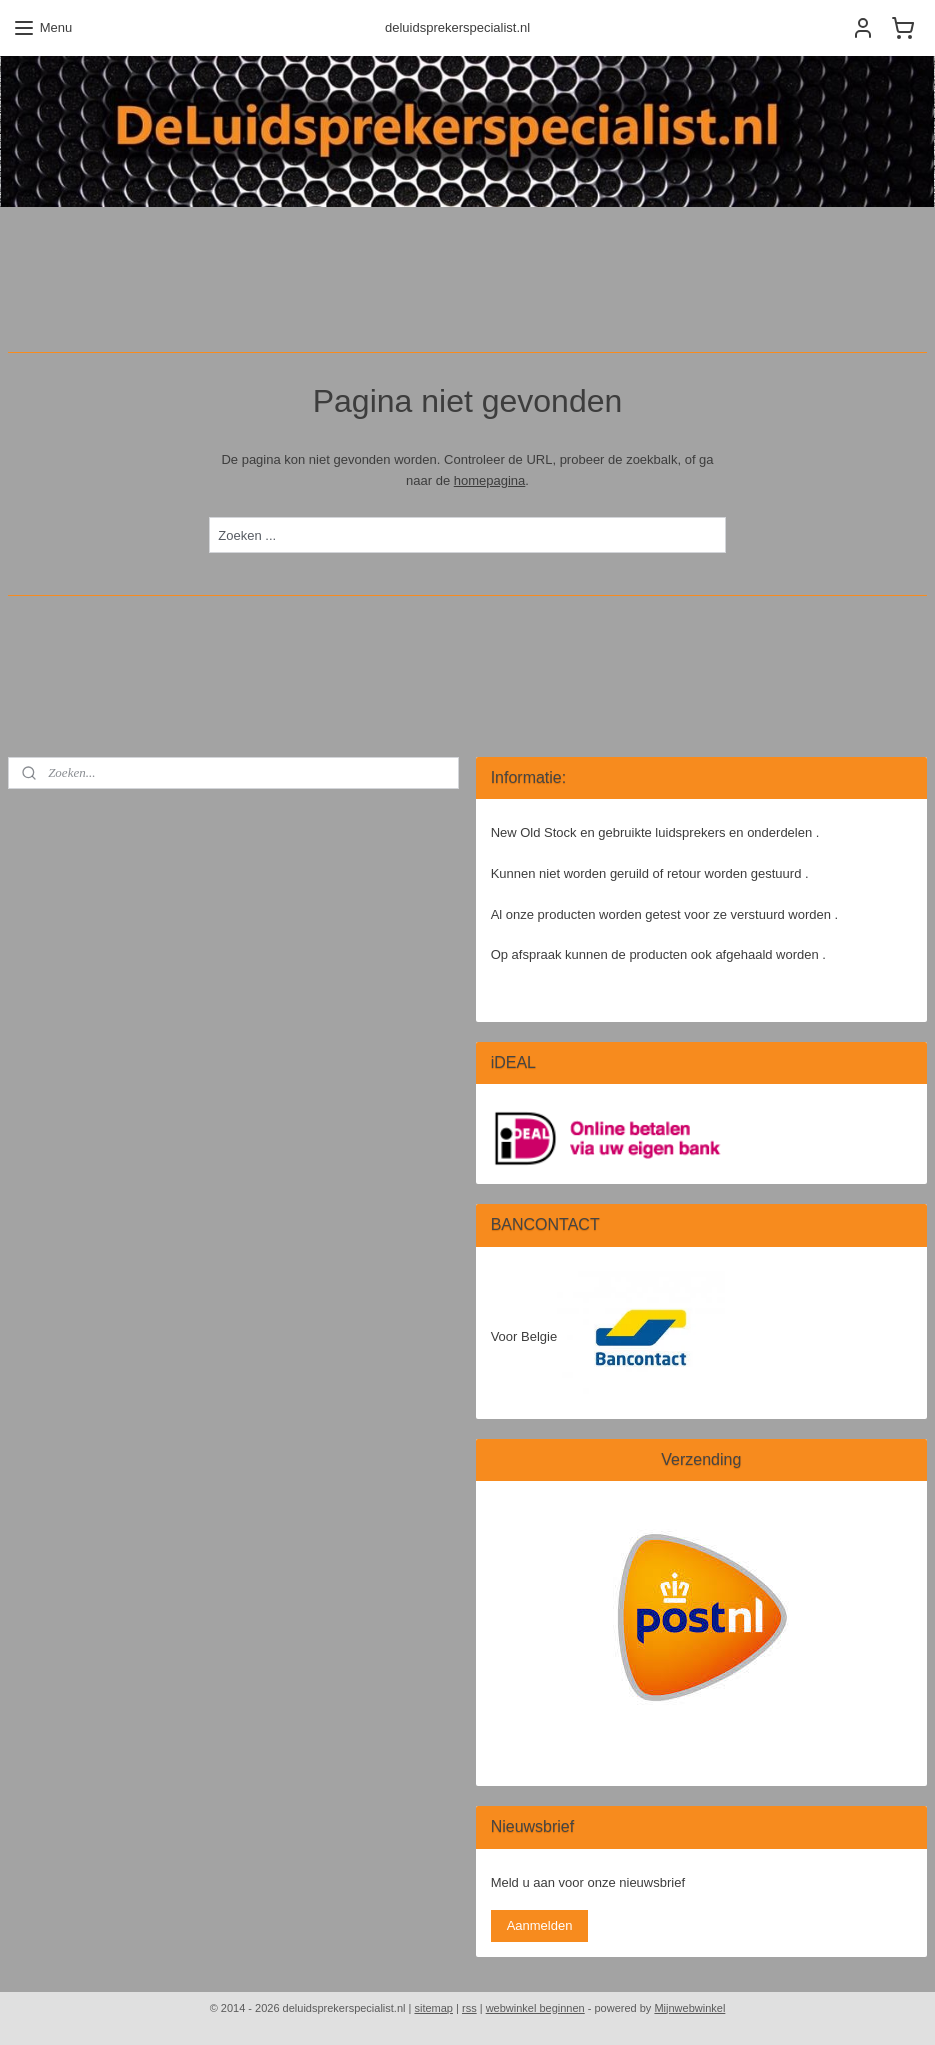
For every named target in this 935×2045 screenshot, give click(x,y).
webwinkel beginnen (535, 2008)
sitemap (433, 2008)
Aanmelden (540, 1925)
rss (469, 2008)
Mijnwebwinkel (689, 2008)
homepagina (490, 480)
